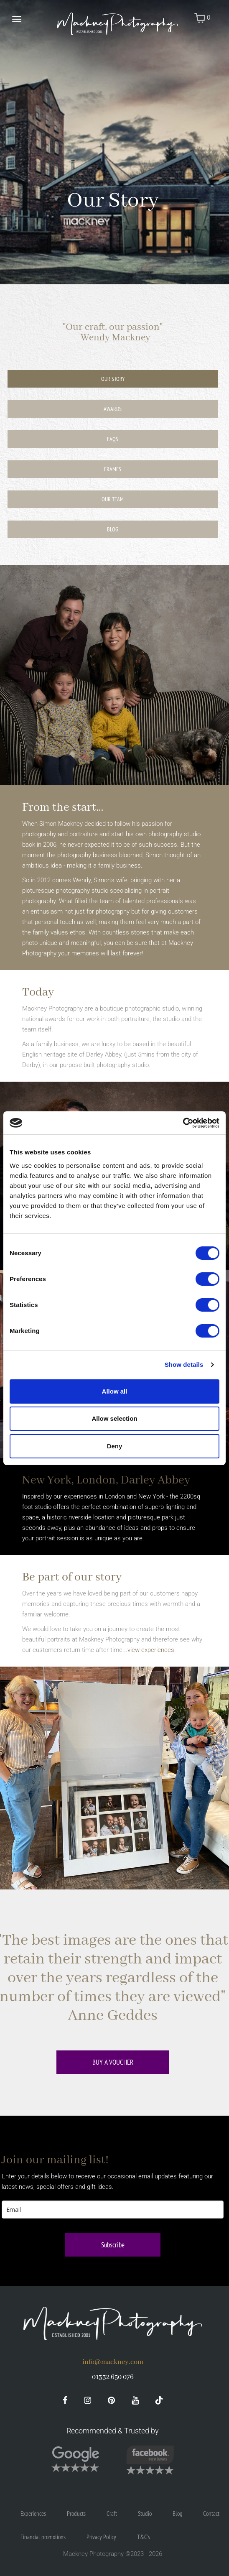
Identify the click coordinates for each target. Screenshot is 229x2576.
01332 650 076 (113, 2377)
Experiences (33, 2513)
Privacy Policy (101, 2537)
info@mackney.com (112, 2362)
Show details (184, 1364)
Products (76, 2513)
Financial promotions (43, 2537)
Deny (114, 1446)
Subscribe (113, 2244)
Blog (112, 529)
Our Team (113, 499)
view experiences (150, 1650)
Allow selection (114, 1418)
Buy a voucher (112, 2062)
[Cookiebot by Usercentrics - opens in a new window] (182, 1123)
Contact (211, 2513)
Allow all (114, 1391)
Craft (112, 2513)
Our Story (113, 379)
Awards (113, 409)
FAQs (112, 439)
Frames (112, 469)
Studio (145, 2513)
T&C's (143, 2537)
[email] (113, 2210)
